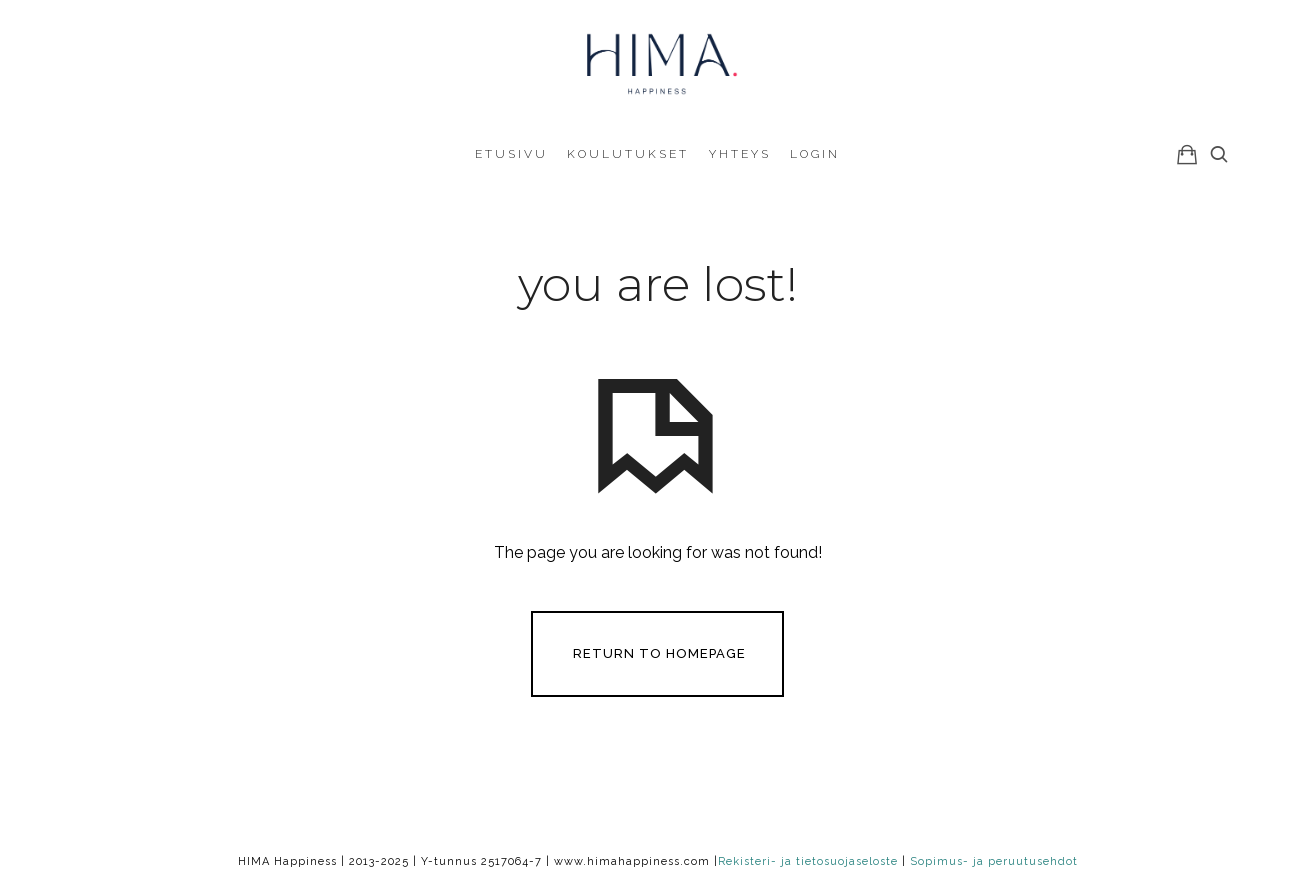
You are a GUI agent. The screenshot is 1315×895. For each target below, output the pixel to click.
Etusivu (511, 154)
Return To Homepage (659, 652)
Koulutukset (628, 154)
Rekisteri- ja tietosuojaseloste (808, 861)
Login (815, 154)
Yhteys (740, 154)
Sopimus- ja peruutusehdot (994, 861)
